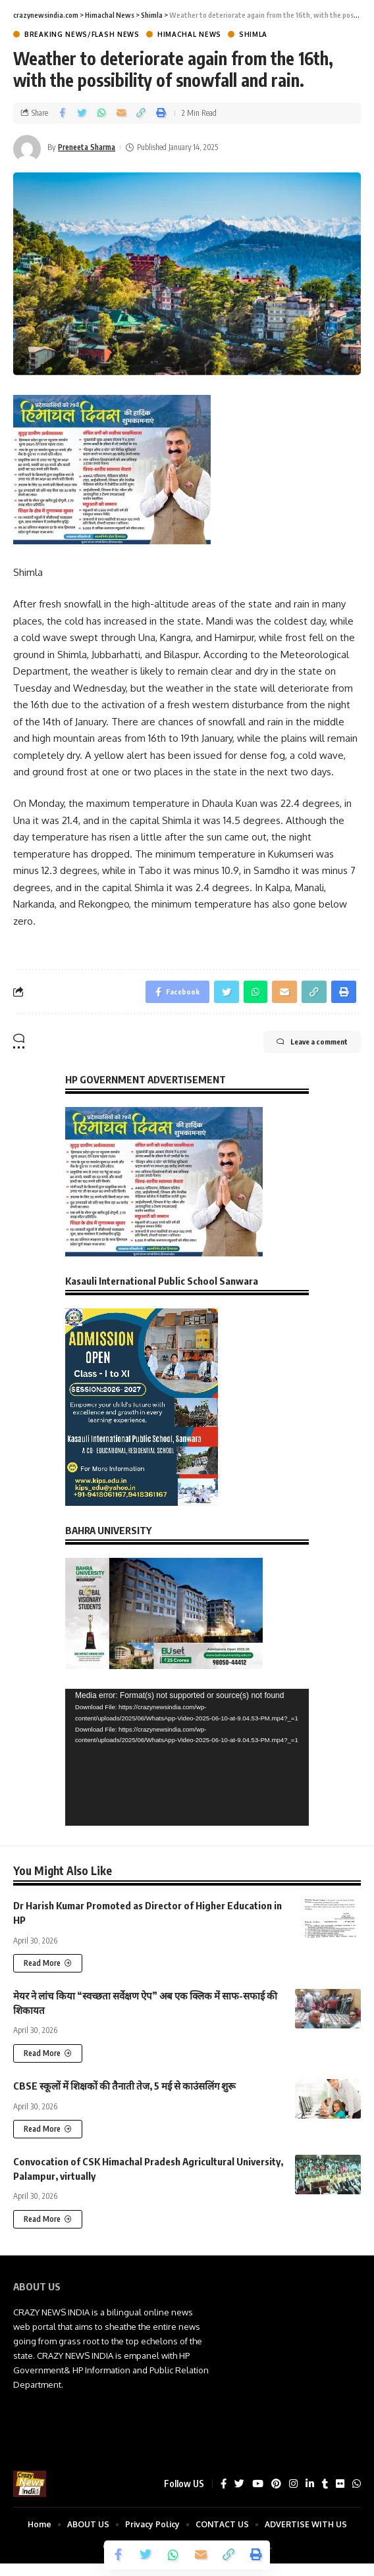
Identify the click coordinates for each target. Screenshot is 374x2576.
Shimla (253, 34)
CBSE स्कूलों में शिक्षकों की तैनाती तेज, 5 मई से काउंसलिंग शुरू (124, 2086)
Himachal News (189, 34)
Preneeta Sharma (86, 147)
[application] (187, 1757)
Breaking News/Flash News (82, 34)
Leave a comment (312, 1042)
